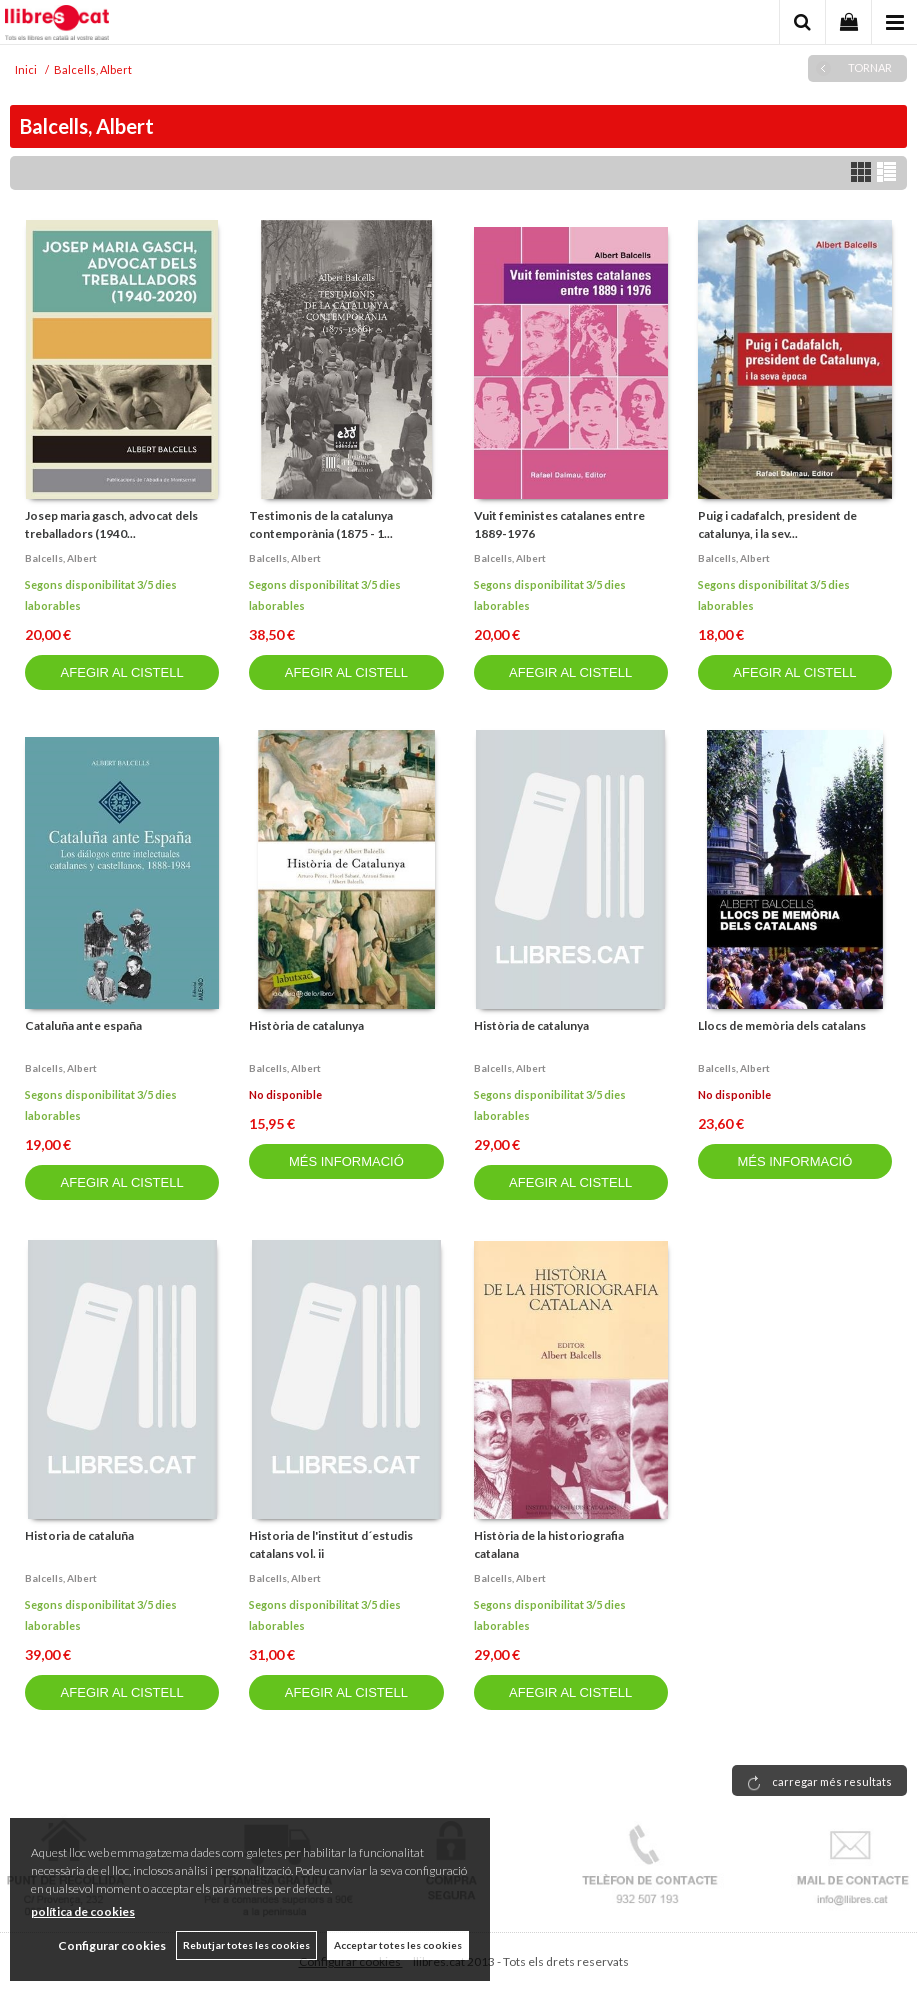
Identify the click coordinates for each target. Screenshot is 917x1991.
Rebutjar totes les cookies (246, 1945)
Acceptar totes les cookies (398, 1945)
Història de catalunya (306, 1025)
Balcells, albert (61, 558)
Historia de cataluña (79, 1535)
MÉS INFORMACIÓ (346, 1161)
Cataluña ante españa (83, 1025)
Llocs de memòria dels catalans (782, 1025)
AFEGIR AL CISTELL (122, 672)
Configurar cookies (112, 1945)
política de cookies (83, 1911)
